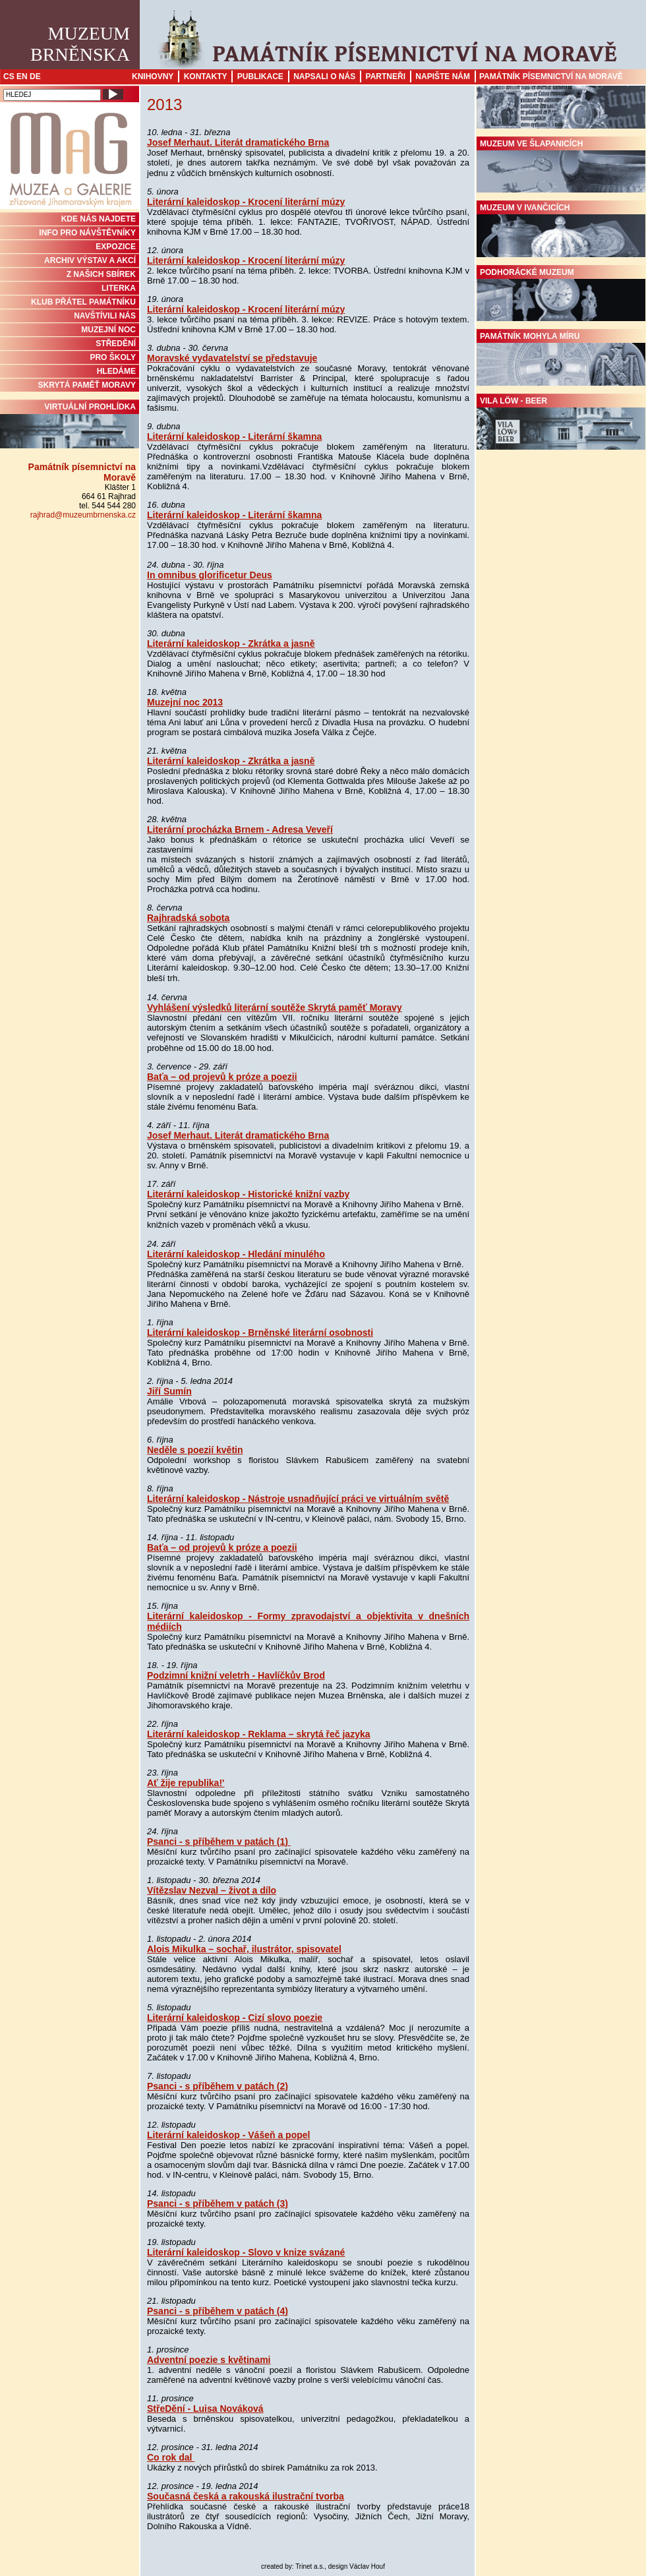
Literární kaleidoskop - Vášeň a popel (228, 2135)
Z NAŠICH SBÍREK (101, 274)
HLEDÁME (116, 371)
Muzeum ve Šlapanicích (561, 166)
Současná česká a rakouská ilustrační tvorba (245, 2496)
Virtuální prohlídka (69, 425)
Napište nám (442, 76)
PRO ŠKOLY (113, 357)
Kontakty (205, 76)
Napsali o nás (324, 76)
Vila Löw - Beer (561, 423)
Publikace (260, 76)
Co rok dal (170, 2457)
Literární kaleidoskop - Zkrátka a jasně (230, 643)
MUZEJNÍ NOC (108, 329)
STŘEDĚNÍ (116, 343)
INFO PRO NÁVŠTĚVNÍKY (87, 232)
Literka (119, 288)
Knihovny (152, 76)
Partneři (385, 76)
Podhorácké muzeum (561, 295)
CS (9, 76)
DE (35, 76)
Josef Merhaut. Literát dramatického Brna (238, 142)
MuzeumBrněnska (80, 44)
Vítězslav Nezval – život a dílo (211, 1890)
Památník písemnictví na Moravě (551, 76)
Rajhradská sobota (188, 918)
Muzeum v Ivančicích (561, 230)
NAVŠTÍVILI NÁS (105, 315)
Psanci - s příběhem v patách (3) (217, 2203)
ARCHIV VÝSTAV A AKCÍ (90, 260)
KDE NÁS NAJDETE (98, 219)
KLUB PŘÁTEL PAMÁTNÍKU (83, 302)
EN (22, 76)
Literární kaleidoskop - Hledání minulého (236, 1254)
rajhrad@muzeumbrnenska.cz (83, 515)
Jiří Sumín (169, 1391)
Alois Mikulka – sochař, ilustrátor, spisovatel (244, 1949)
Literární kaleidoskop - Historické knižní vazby (248, 1194)
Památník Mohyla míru (561, 359)
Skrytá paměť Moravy (87, 385)
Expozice (116, 246)
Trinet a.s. (309, 2566)
